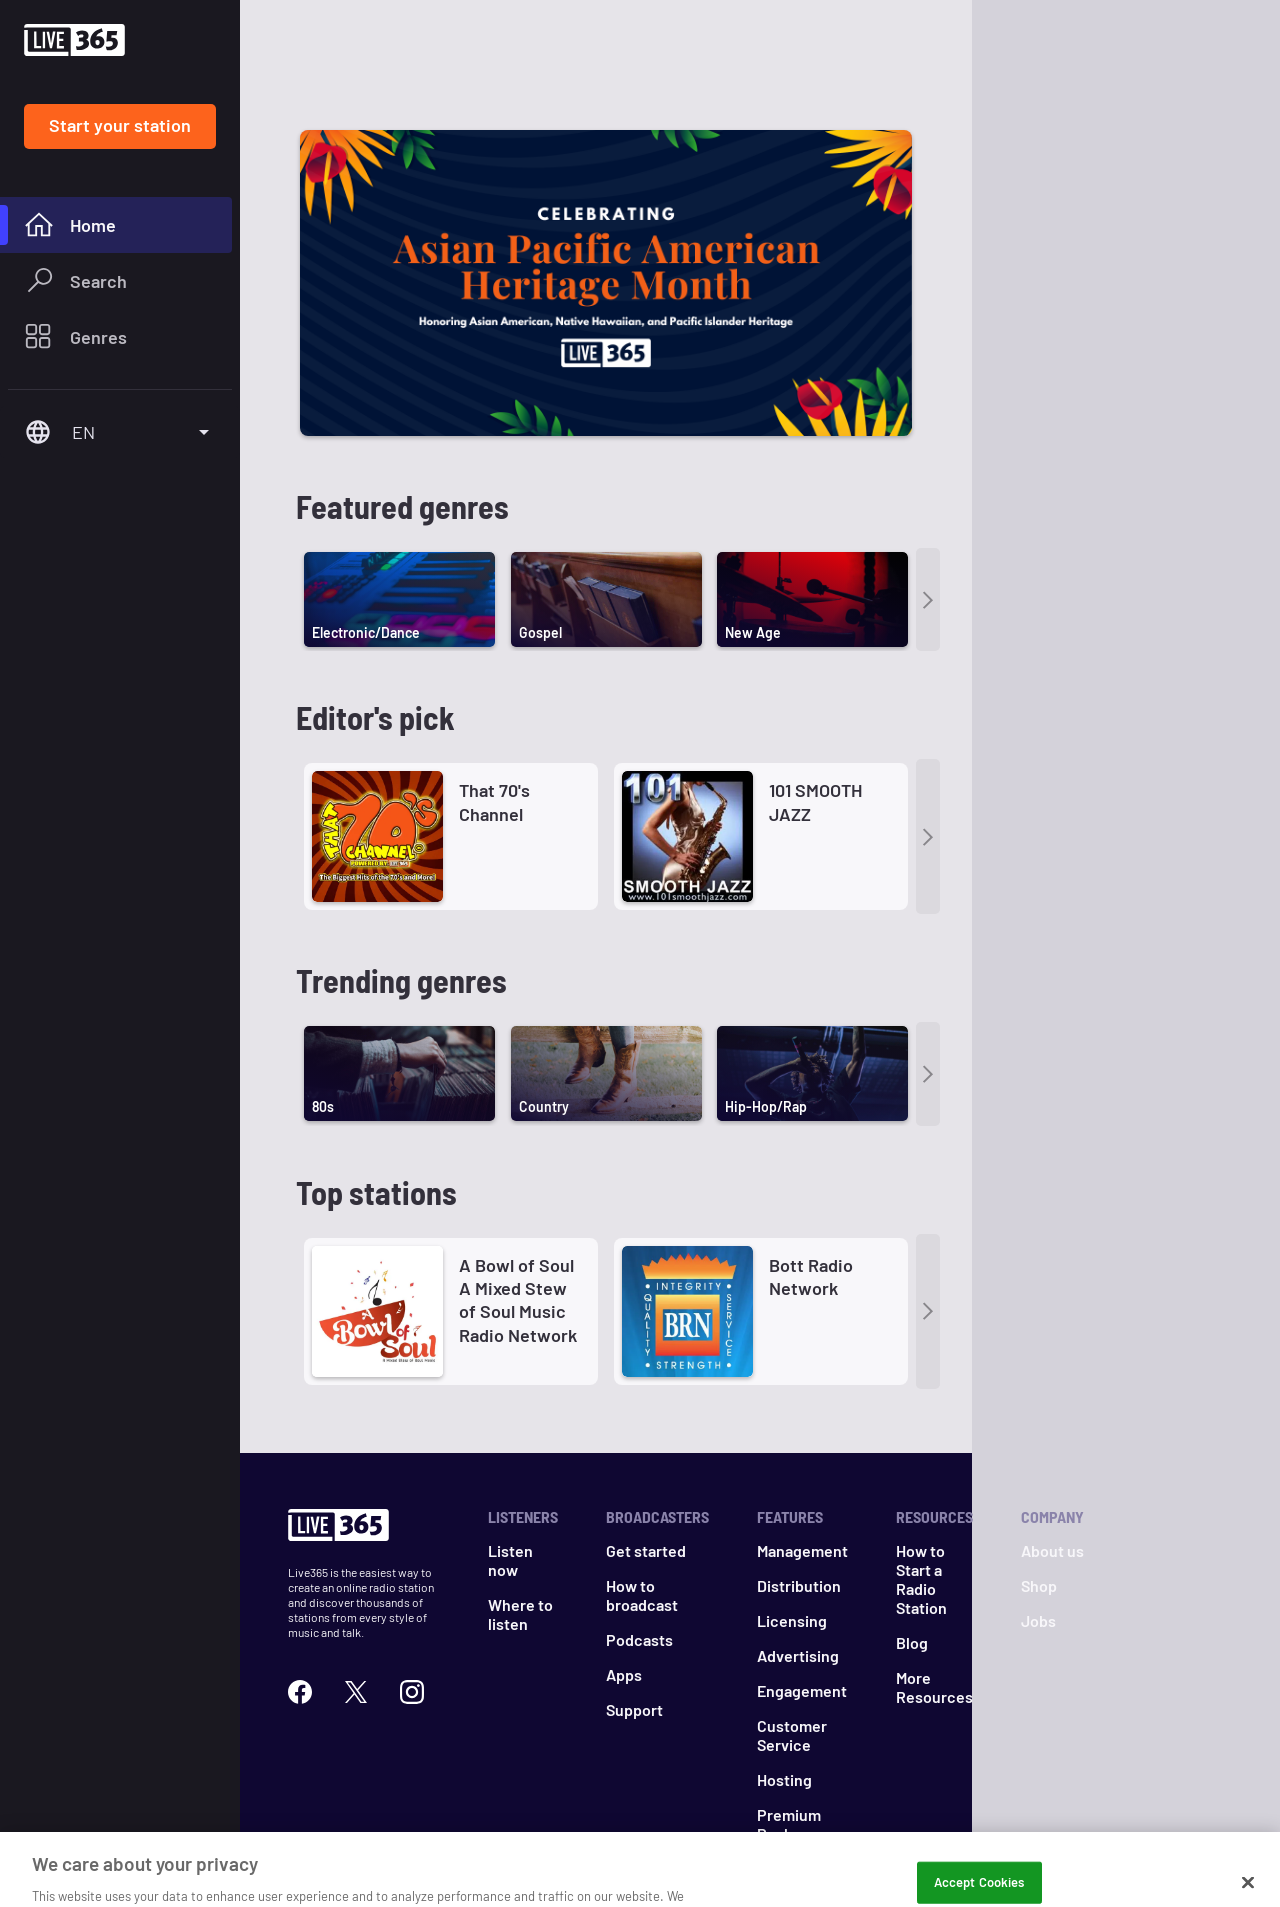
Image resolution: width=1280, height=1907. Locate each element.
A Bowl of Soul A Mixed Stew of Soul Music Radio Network (518, 1202)
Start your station (120, 125)
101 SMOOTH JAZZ (815, 703)
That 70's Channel (494, 703)
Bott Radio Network (811, 1178)
